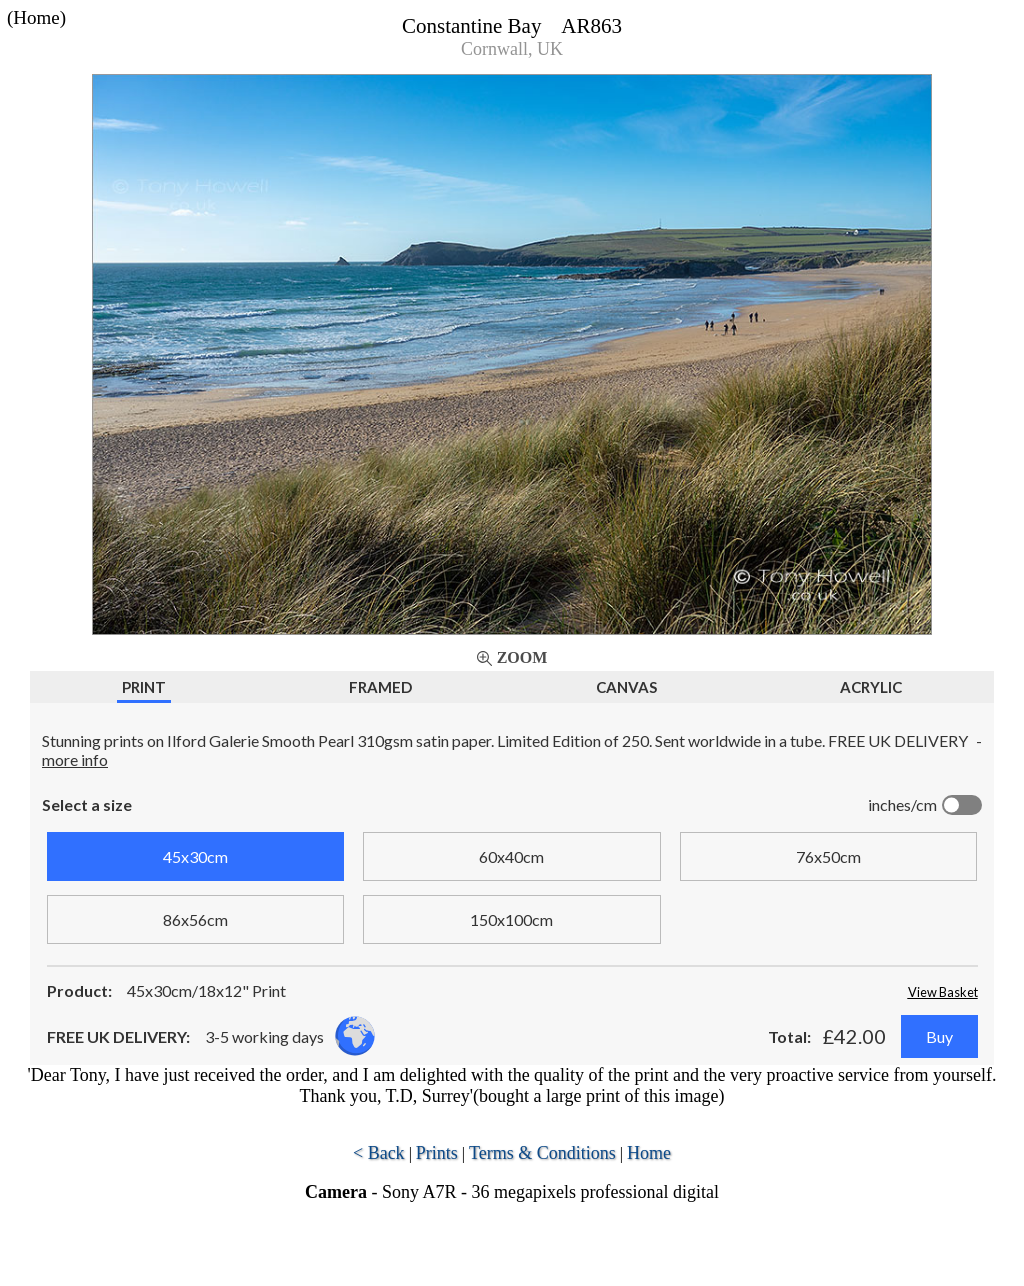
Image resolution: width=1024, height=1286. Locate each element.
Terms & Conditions (542, 1153)
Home (649, 1153)
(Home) (36, 17)
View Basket (943, 992)
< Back (379, 1153)
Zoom (522, 657)
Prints (437, 1153)
